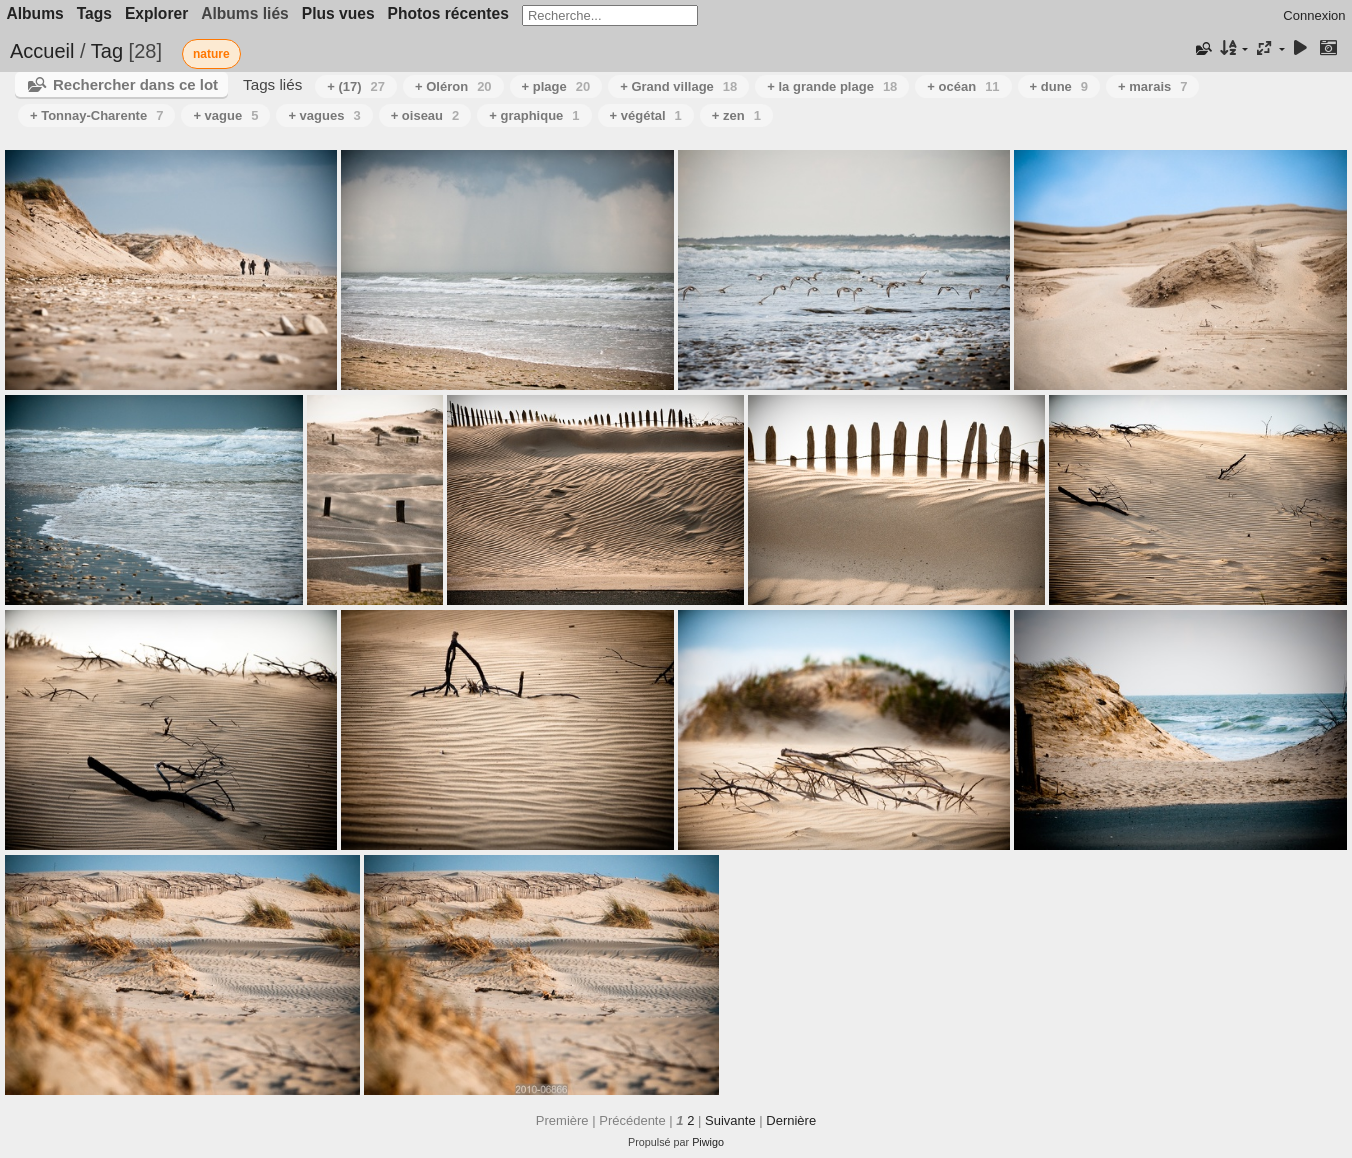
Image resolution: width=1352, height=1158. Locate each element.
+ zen (736, 115)
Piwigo (708, 1142)
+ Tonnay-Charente (96, 115)
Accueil (42, 51)
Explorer (156, 13)
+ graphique (534, 115)
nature (211, 54)
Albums (35, 13)
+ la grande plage (832, 86)
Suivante (730, 1120)
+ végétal (646, 115)
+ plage (556, 86)
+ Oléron (453, 86)
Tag (107, 51)
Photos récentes (448, 13)
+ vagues (324, 115)
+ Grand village (678, 86)
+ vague (225, 115)
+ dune (1059, 86)
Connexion (1314, 15)
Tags (94, 13)
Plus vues (338, 13)
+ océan (963, 86)
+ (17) (356, 86)
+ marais (1152, 86)
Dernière (791, 1120)
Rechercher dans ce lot (135, 84)
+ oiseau (425, 115)
